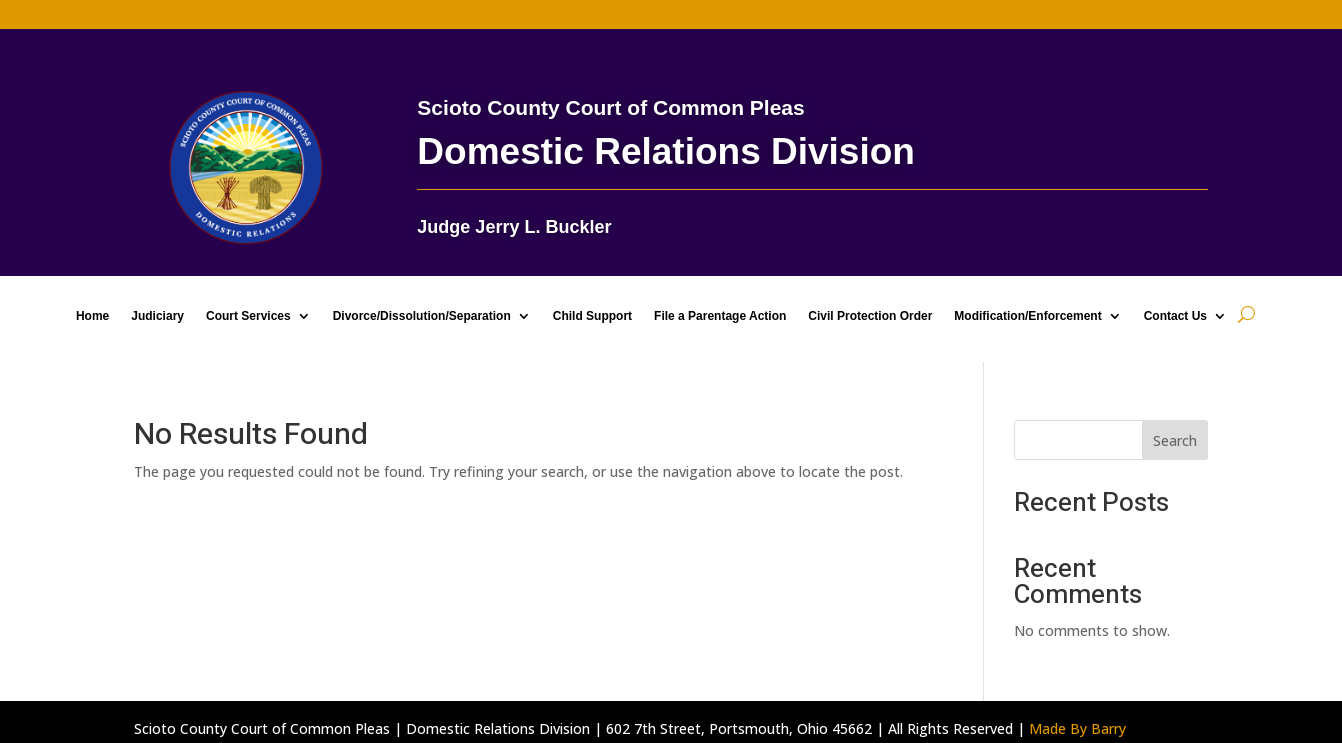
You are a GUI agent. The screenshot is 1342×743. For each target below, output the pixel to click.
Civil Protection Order (870, 316)
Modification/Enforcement (1027, 316)
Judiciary (157, 316)
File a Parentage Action (720, 316)
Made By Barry (1077, 728)
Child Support (592, 316)
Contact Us (1175, 316)
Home (92, 316)
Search (1175, 440)
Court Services (248, 316)
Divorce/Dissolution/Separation (422, 316)
